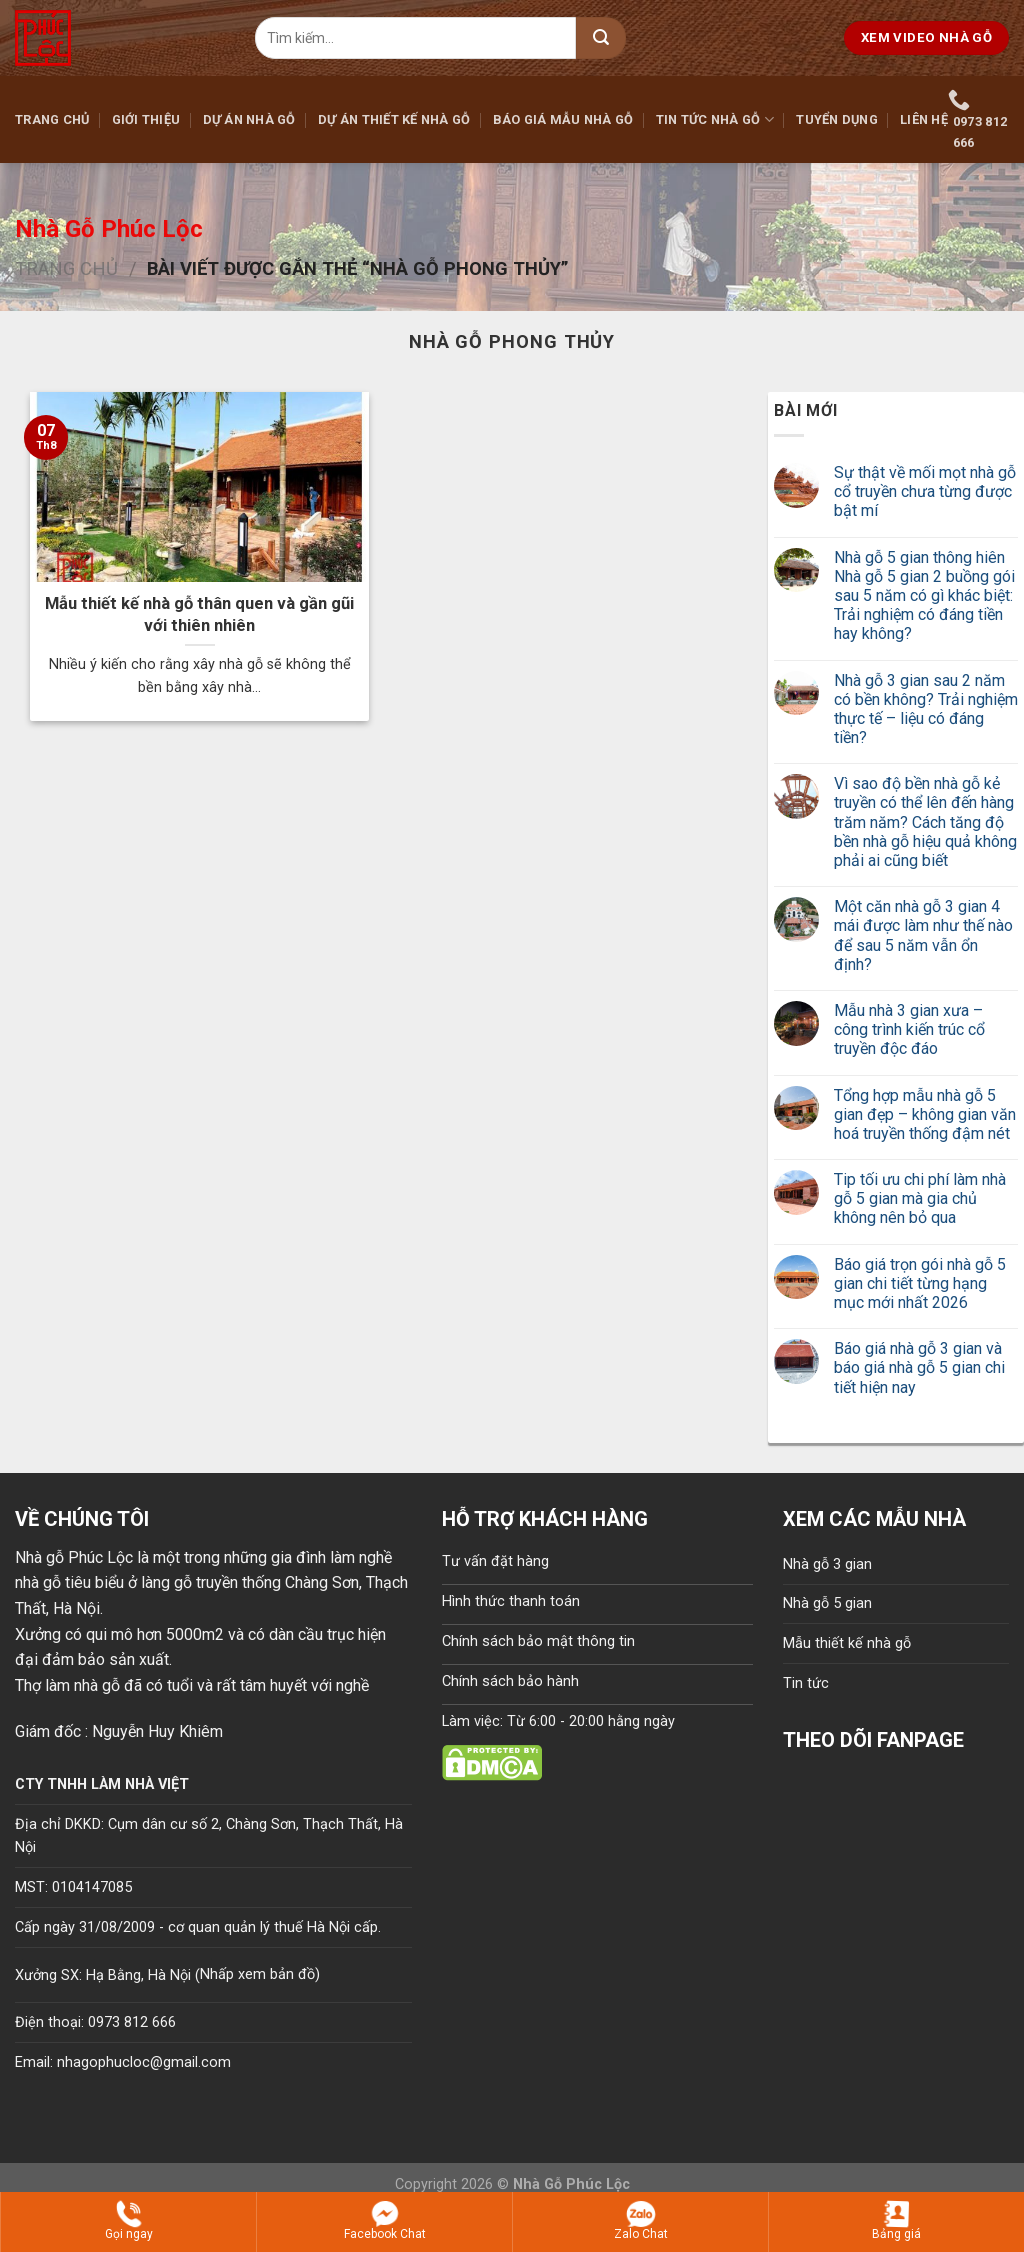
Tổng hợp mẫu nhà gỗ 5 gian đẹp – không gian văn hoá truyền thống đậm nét (925, 1114)
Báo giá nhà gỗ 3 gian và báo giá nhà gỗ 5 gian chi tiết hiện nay (919, 1367)
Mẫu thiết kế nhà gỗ (847, 1643)
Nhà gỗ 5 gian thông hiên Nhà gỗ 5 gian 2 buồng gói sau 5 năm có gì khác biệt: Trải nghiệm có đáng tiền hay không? (924, 596)
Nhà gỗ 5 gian (827, 1603)
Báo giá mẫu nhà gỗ (563, 119)
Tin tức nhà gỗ (715, 119)
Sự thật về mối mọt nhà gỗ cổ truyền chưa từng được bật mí (925, 491)
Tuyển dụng (837, 119)
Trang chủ (52, 119)
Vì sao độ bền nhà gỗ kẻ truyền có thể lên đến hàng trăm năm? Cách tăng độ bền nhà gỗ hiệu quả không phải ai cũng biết (925, 822)
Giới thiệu (146, 119)
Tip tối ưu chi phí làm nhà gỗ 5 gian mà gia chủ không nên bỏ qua (920, 1198)
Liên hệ (924, 119)
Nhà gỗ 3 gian (827, 1564)
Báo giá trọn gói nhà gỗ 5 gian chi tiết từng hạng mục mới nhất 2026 (920, 1283)
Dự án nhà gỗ (249, 119)
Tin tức (806, 1683)
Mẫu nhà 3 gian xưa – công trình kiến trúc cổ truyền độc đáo (909, 1029)
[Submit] (601, 38)
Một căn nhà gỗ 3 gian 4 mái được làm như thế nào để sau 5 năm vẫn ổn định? (923, 935)
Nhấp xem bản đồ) (260, 1974)
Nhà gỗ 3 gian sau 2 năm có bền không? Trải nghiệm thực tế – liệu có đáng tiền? (926, 709)
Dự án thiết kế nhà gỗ (394, 119)
